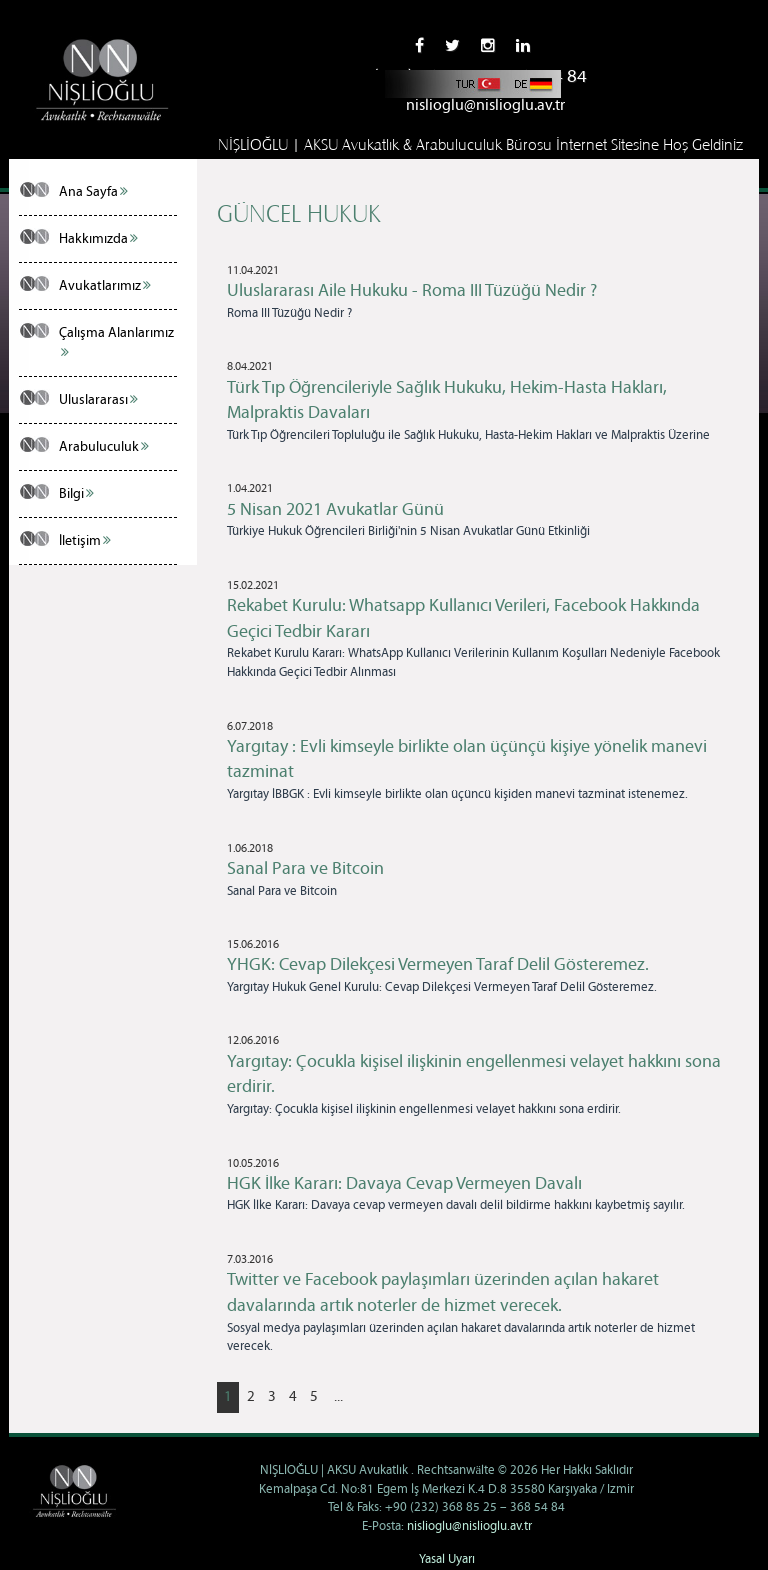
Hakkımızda (98, 239)
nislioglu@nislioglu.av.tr (485, 105)
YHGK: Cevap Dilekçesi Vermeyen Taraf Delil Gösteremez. (438, 965)
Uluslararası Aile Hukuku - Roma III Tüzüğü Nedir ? (412, 291)
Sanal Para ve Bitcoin (305, 869)
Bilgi (76, 494)
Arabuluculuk (104, 447)
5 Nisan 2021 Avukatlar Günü (335, 510)
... (338, 1397)
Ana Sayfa (93, 192)
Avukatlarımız (105, 286)
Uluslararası (98, 400)
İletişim (85, 541)
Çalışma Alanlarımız (116, 342)
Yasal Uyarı (447, 1559)
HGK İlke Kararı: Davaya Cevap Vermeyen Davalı (404, 1184)
